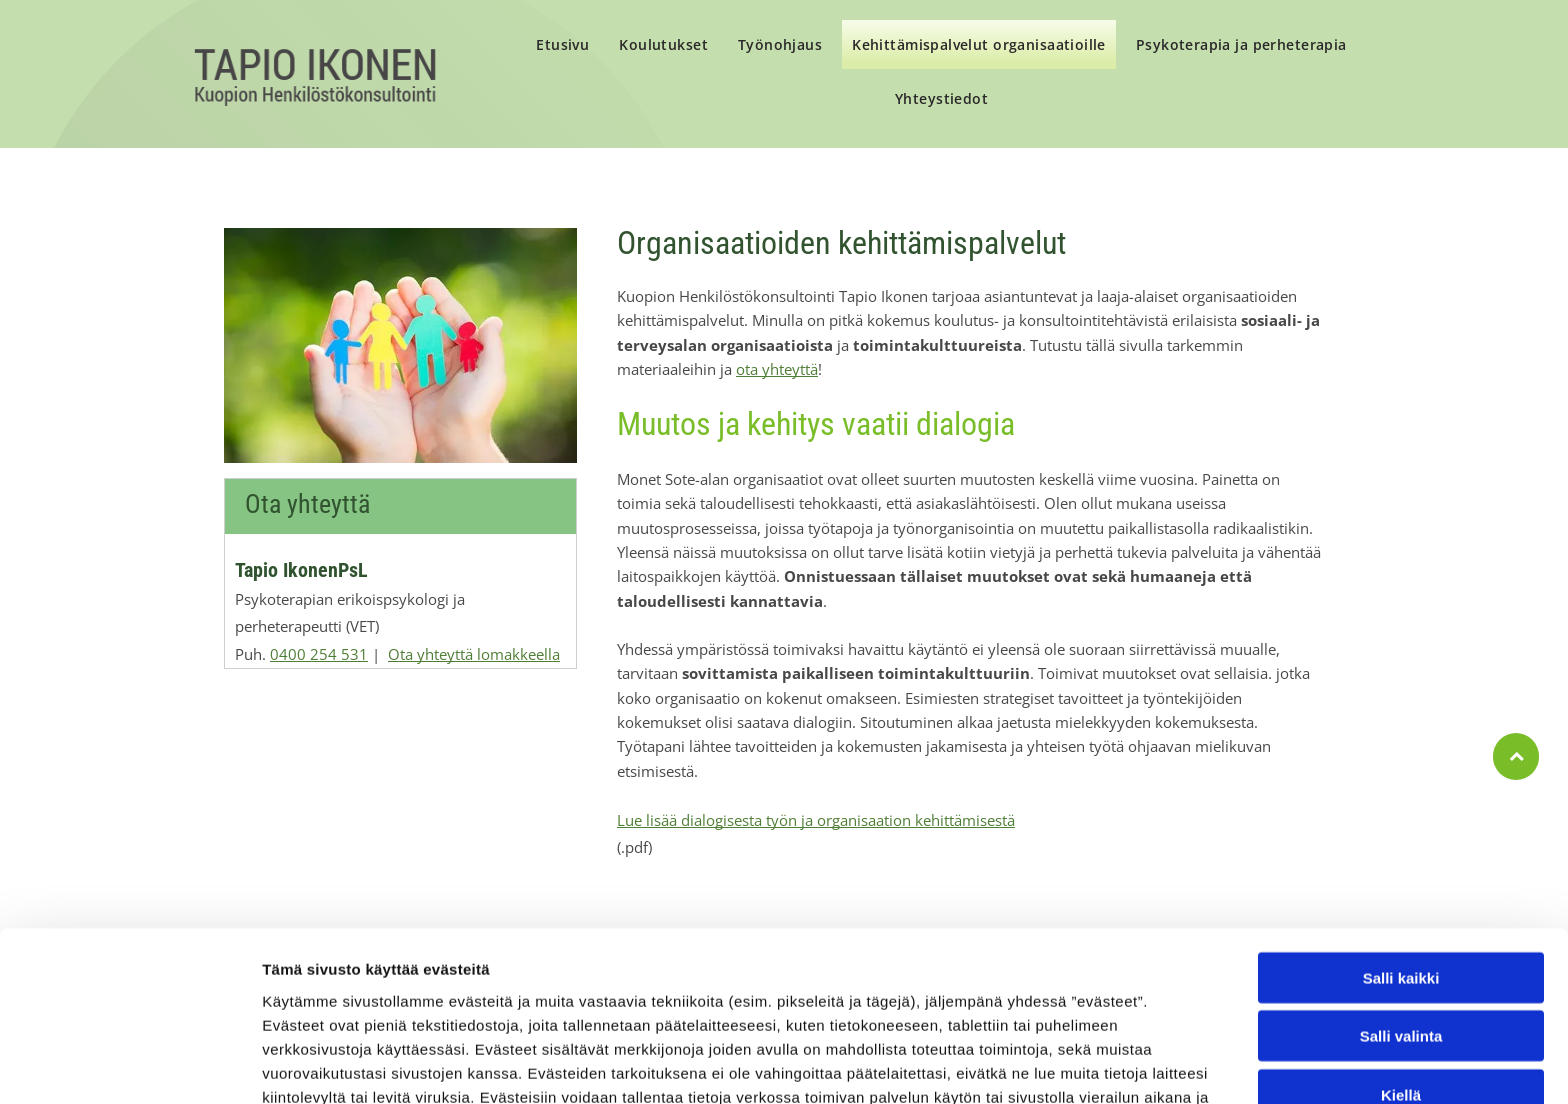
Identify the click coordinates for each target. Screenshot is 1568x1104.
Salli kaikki (1401, 856)
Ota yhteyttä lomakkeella (474, 654)
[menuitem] (562, 47)
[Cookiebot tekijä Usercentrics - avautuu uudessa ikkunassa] (129, 1065)
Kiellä (1401, 973)
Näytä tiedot (1069, 1064)
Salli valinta (1401, 915)
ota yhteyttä (777, 369)
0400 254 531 (319, 654)
